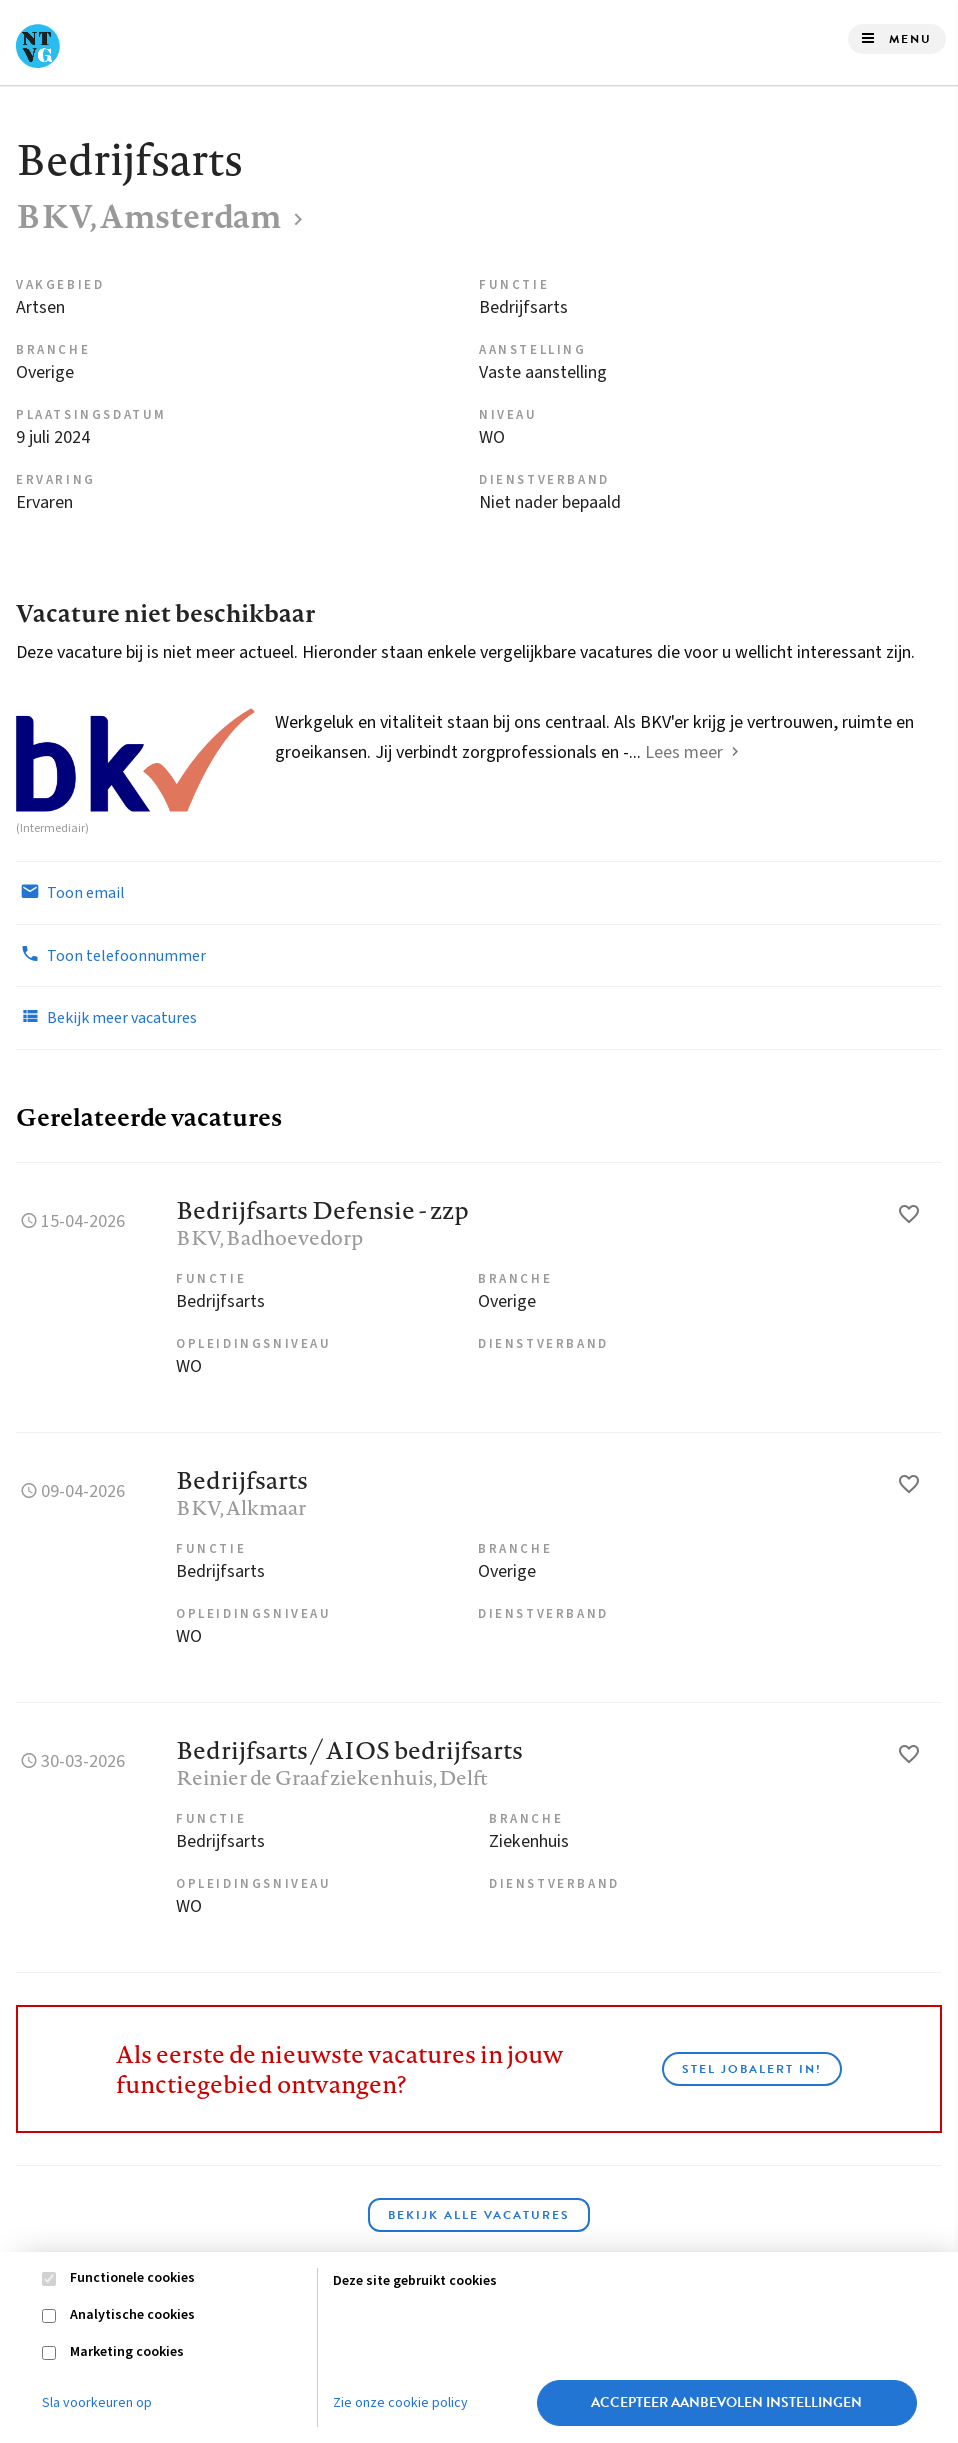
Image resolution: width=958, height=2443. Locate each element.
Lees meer (684, 752)
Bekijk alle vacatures (479, 2215)
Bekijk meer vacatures (106, 1017)
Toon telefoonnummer (111, 955)
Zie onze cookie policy (400, 2403)
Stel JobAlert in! (752, 2069)
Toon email (70, 892)
